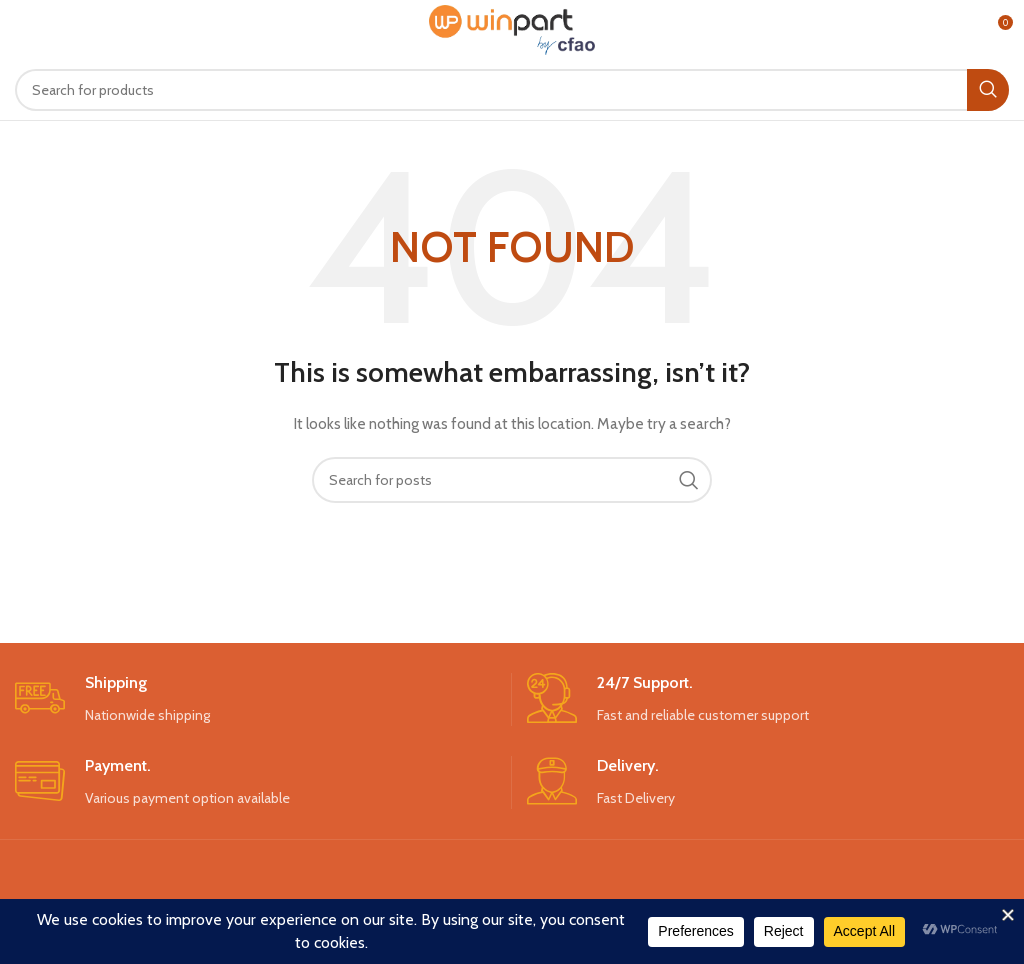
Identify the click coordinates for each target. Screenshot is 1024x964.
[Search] (512, 90)
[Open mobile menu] (48, 30)
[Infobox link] (255, 699)
